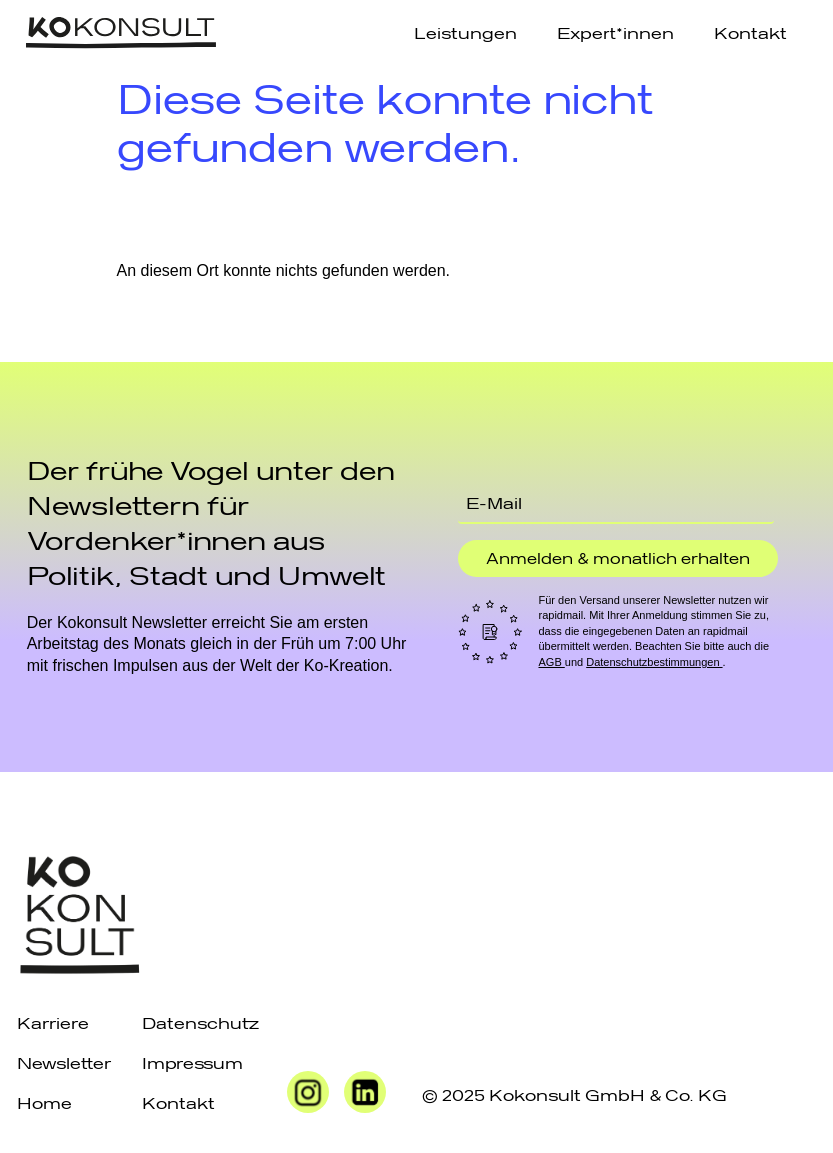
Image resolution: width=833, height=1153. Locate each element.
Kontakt (750, 32)
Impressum (192, 1062)
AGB (551, 662)
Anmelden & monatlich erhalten (618, 558)
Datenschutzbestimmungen (654, 662)
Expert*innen (615, 32)
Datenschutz (200, 1022)
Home (44, 1102)
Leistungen (465, 32)
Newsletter (64, 1062)
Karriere (53, 1022)
